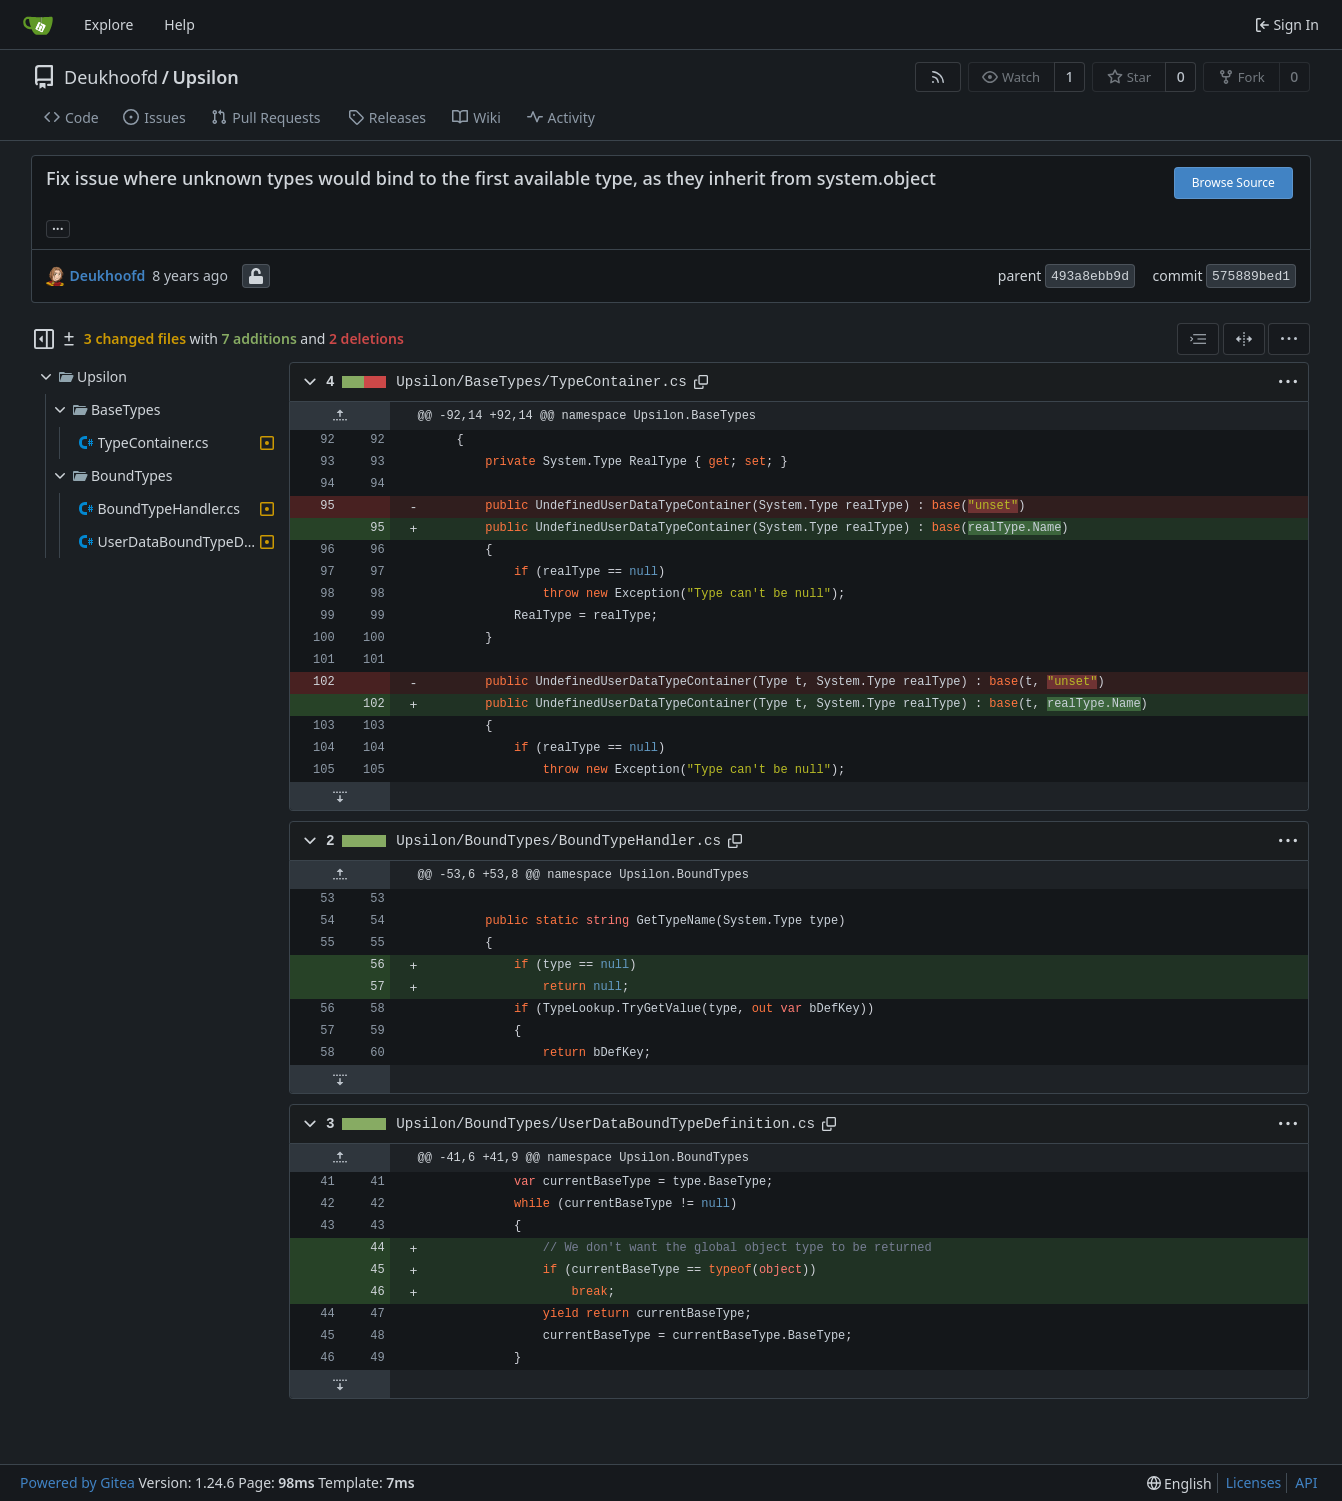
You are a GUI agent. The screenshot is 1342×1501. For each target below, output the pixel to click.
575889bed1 (1251, 276)
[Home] (38, 25)
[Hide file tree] (44, 339)
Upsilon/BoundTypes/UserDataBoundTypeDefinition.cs (605, 1124)
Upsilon (205, 77)
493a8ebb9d (1090, 276)
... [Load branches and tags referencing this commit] (58, 227)
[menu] (1289, 339)
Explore (108, 24)
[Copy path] (701, 382)
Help (179, 24)
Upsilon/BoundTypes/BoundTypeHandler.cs (558, 841)
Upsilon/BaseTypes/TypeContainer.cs (541, 382)
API (1306, 1482)
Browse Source (1233, 182)
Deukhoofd (111, 77)
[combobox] (1198, 339)
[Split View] (1244, 339)
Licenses (1254, 1482)
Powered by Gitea (77, 1482)
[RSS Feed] (938, 77)
